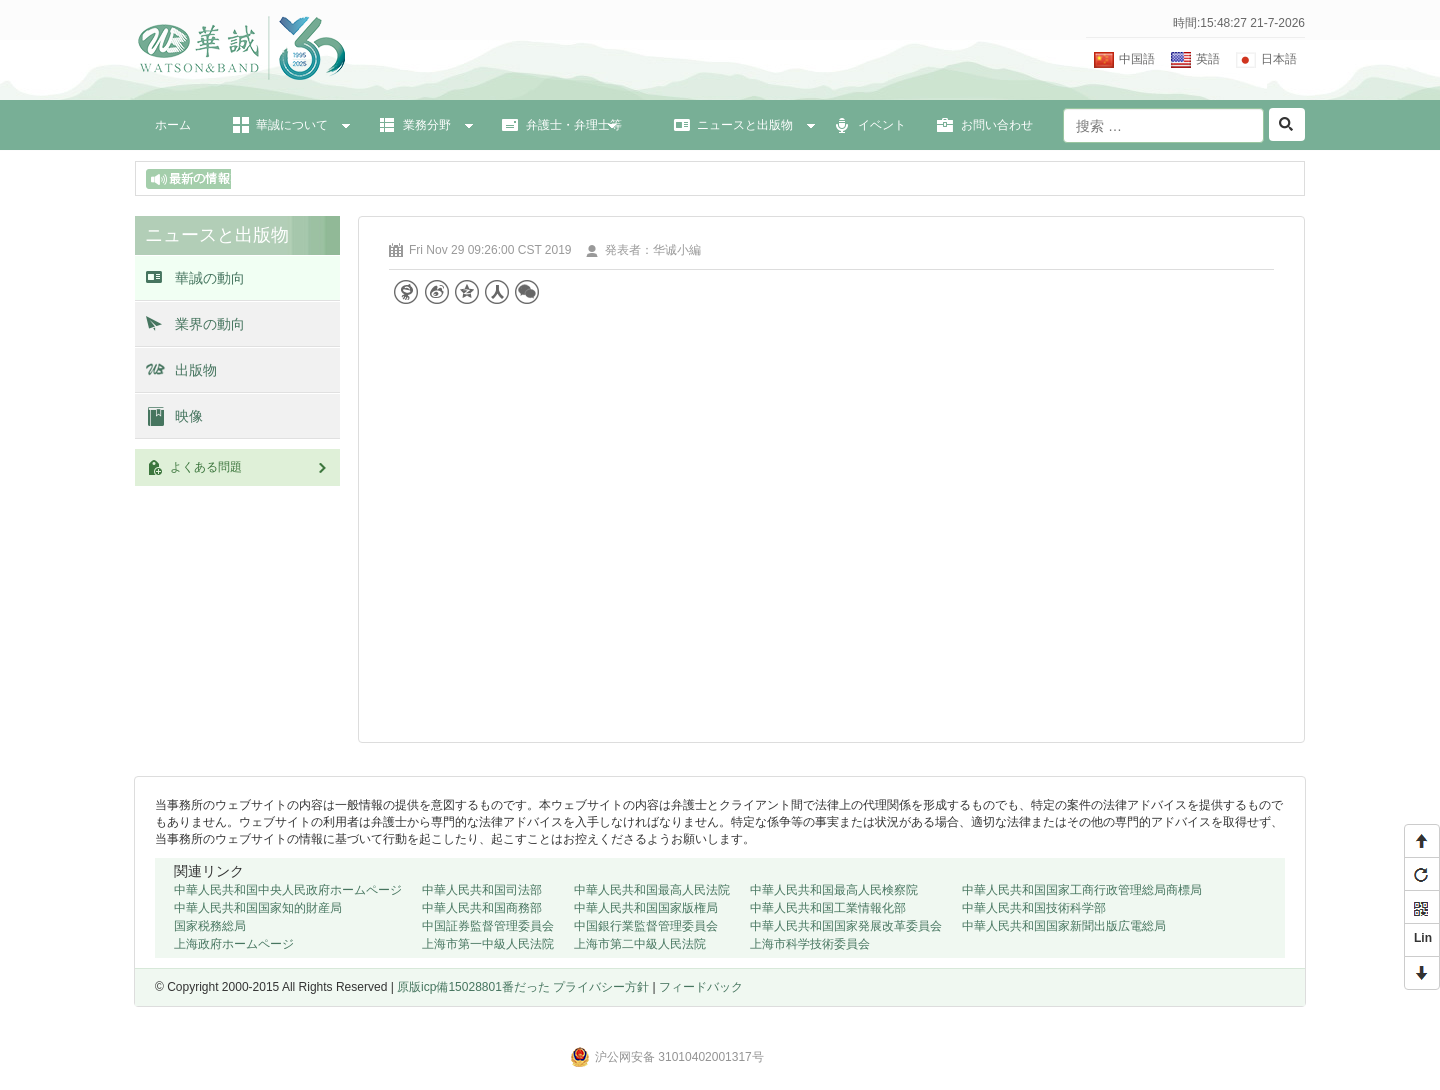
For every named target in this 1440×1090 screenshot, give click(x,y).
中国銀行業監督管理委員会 (646, 926)
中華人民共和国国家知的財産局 (258, 908)
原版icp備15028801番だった (475, 987)
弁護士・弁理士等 (574, 125)
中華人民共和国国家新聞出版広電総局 (1064, 926)
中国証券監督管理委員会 (488, 926)
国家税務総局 (210, 926)
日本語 (1279, 59)
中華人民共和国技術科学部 (1034, 908)
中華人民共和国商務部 (482, 908)
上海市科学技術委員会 (810, 944)
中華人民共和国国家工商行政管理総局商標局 (1082, 890)
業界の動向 (210, 324)
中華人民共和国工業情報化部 (828, 908)
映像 (189, 416)
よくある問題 (250, 467)
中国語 (1137, 59)
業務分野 (427, 125)
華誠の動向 (210, 278)
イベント (882, 125)
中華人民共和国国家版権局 (646, 908)
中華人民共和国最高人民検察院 (834, 890)
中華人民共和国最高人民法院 (652, 890)
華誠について (292, 125)
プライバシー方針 (601, 987)
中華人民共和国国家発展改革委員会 (846, 926)
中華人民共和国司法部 (482, 890)
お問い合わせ (997, 125)
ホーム (173, 125)
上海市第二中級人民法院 (640, 944)
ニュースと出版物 (745, 125)
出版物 (196, 370)
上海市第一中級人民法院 (488, 944)
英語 (1208, 59)
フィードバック (701, 987)
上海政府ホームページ (234, 944)
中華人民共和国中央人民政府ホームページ (288, 890)
